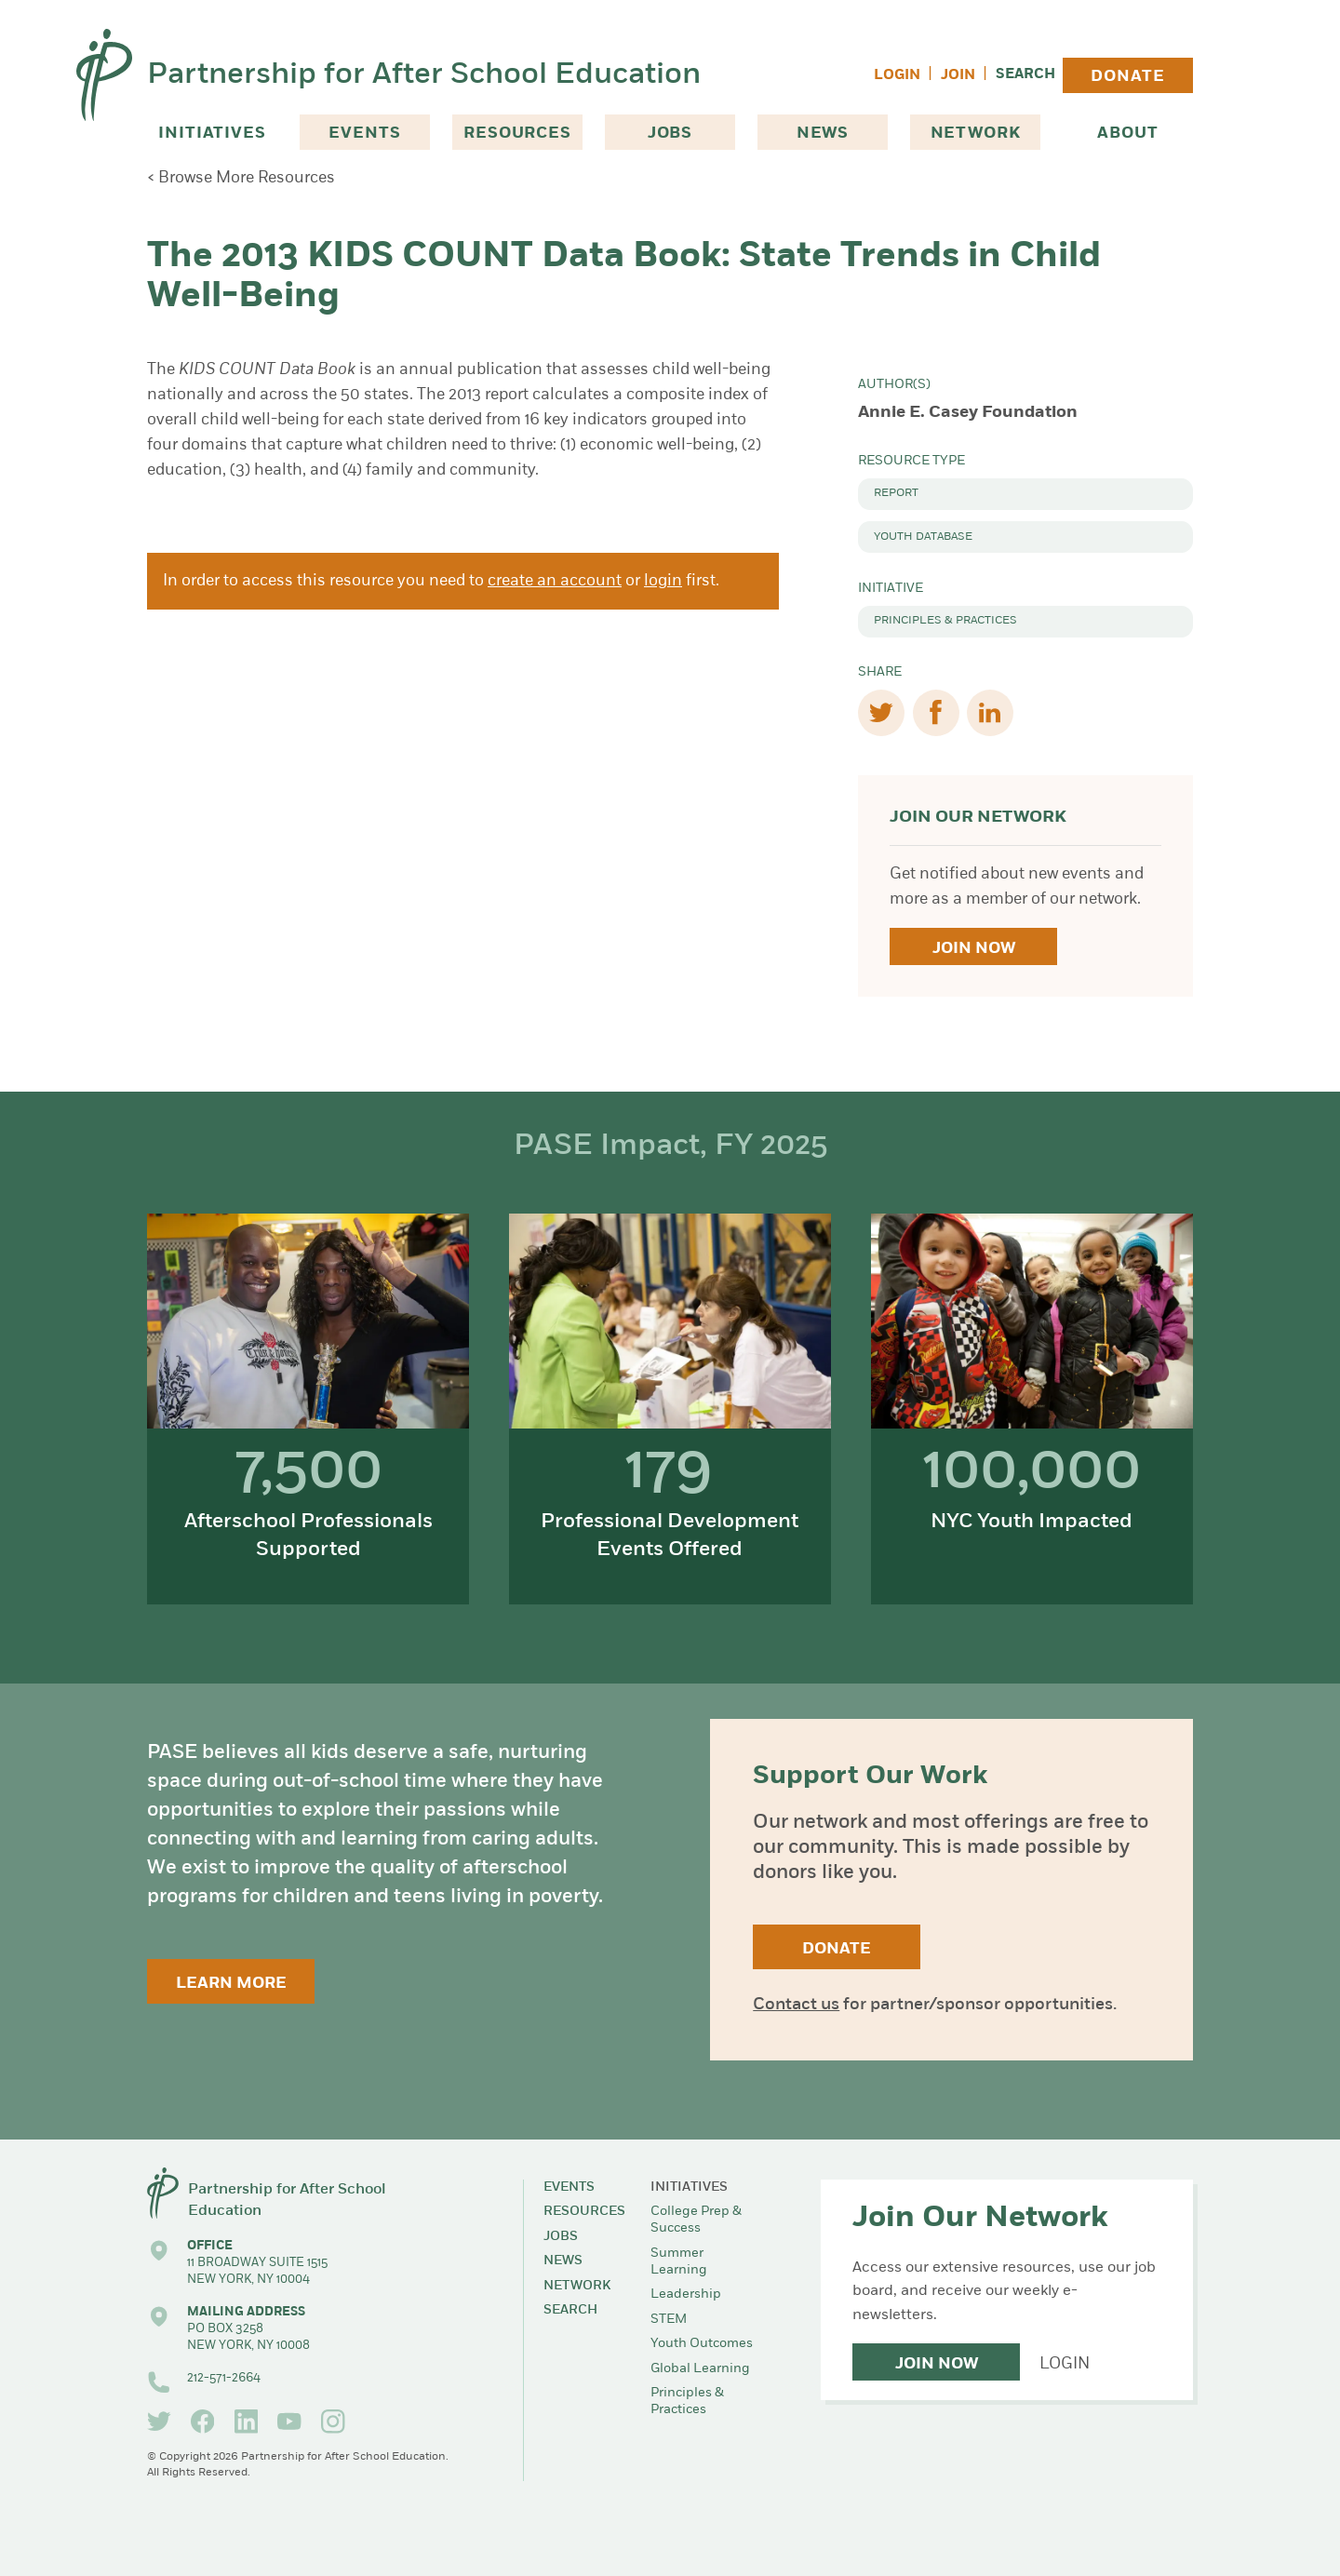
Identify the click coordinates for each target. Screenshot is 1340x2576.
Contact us (796, 2005)
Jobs (670, 133)
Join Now (973, 949)
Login (897, 76)
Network (976, 133)
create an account (555, 581)
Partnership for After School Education (424, 75)
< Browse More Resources (241, 178)
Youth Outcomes (701, 2344)
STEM (668, 2320)
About (1127, 133)
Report (896, 493)
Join (958, 76)
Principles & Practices (945, 620)
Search (1025, 75)
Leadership (685, 2294)
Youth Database (923, 537)
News (823, 133)
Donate (1127, 77)
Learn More (231, 1984)
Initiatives (211, 133)
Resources (517, 133)
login (663, 581)
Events (364, 133)
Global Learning (700, 2369)
